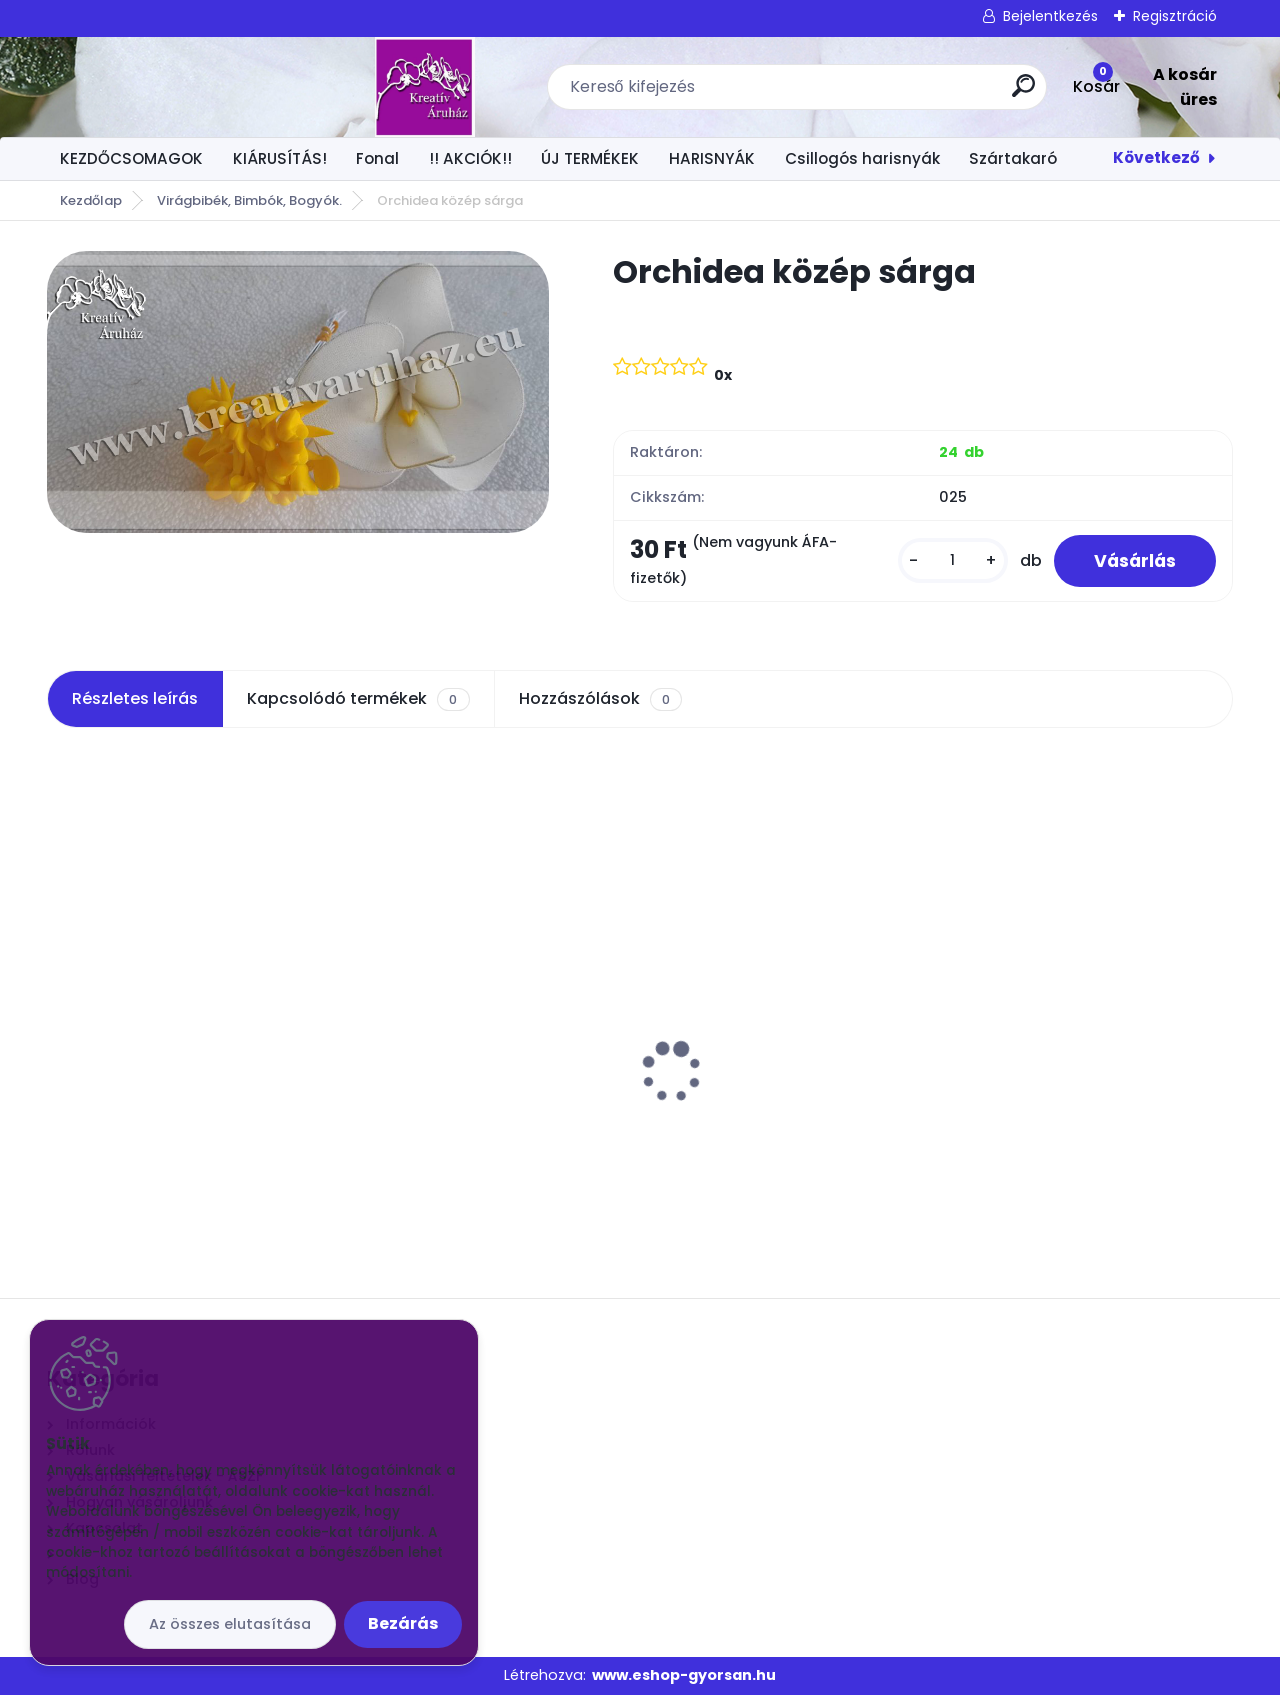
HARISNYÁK (712, 158)
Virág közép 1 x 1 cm (436, 1032)
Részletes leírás (135, 698)
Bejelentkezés (1050, 16)
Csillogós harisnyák (862, 158)
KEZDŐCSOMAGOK (131, 158)
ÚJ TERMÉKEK (590, 158)
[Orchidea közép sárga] (298, 392)
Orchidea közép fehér (142, 1032)
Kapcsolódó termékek (358, 699)
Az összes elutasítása (230, 1624)
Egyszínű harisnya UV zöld (763, 1032)
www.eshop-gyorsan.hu (684, 1675)
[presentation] (61, 1041)
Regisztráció (1175, 16)
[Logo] (169, 87)
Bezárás (403, 1623)
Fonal (377, 158)
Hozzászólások (600, 699)
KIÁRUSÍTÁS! (280, 158)
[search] (888, 93)
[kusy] (953, 560)
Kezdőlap (91, 200)
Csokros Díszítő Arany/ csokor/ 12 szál (1084, 1042)
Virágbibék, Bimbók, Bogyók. (249, 200)
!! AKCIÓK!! (470, 158)
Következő (1156, 157)
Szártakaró (1013, 158)
